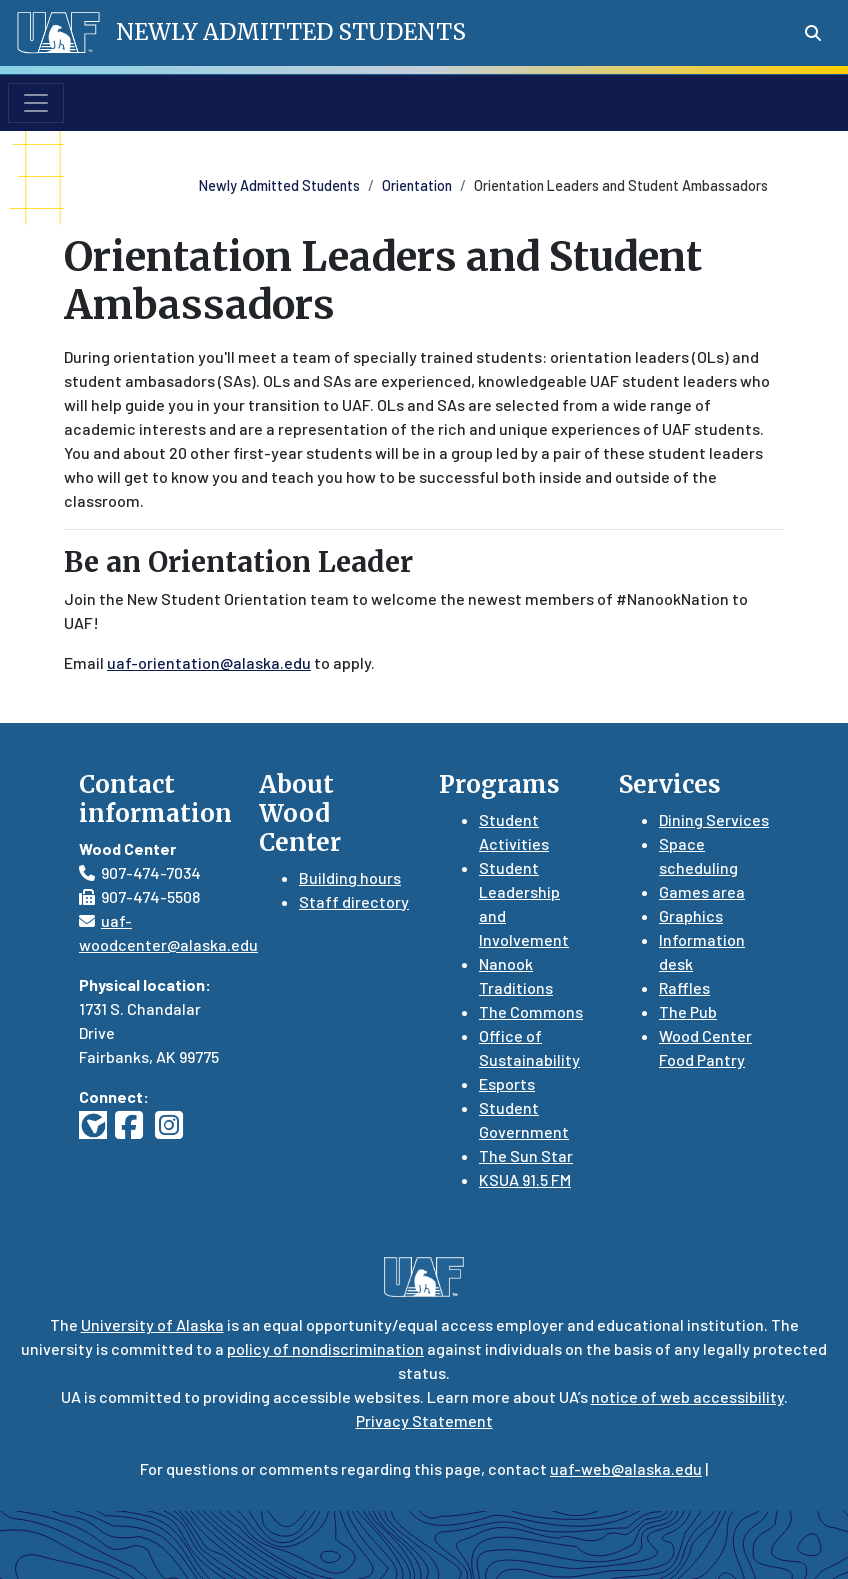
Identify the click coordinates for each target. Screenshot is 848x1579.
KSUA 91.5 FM (525, 1179)
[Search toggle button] (813, 33)
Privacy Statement (424, 1420)
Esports (507, 1083)
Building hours (350, 877)
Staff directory (354, 901)
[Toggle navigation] (36, 103)
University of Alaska (152, 1324)
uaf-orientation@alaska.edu (209, 662)
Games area (702, 891)
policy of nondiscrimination (325, 1348)
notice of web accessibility (687, 1396)
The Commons (531, 1011)
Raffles (684, 987)
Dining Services (714, 819)
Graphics (691, 915)
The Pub (688, 1011)
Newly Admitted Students (279, 185)
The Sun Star (526, 1155)
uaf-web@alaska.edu (626, 1468)
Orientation (417, 185)
